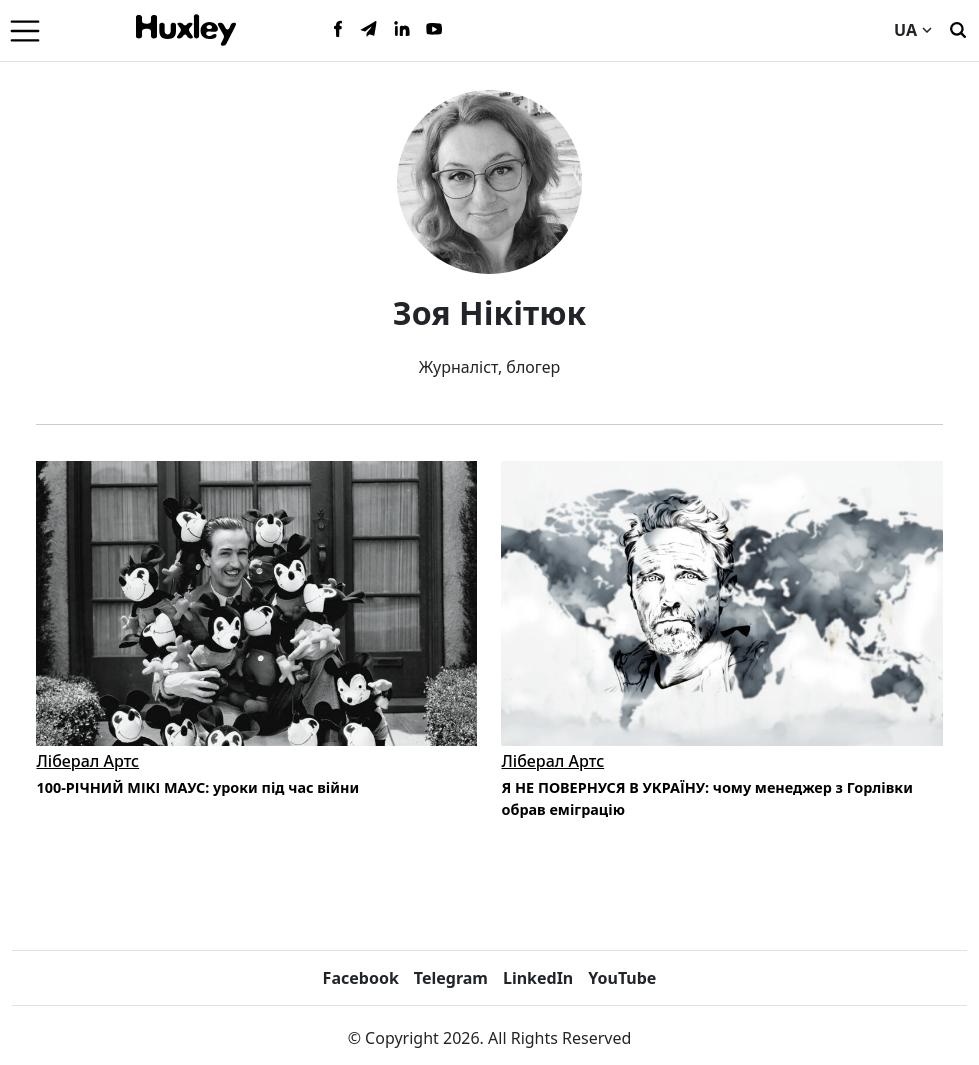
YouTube (622, 978)
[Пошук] (958, 28)
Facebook (361, 978)
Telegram (451, 978)
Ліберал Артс (87, 761)
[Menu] (25, 30)
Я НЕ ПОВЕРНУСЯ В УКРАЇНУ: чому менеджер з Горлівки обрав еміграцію (706, 798)
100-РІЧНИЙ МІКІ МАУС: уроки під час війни (197, 787)
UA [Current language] (913, 30)
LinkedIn (538, 978)
